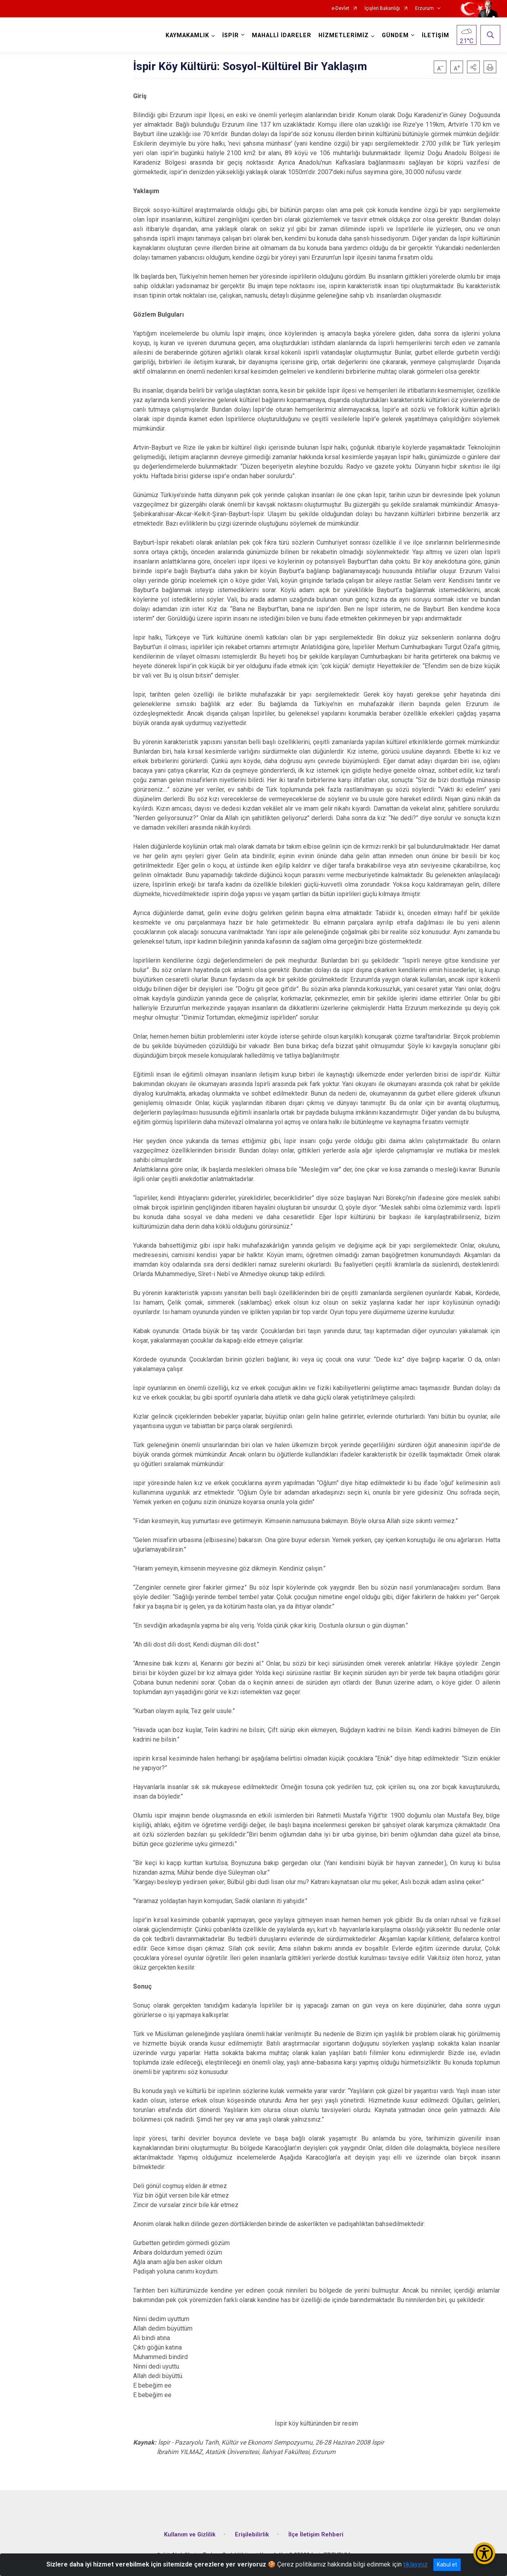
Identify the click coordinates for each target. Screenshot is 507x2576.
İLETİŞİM (435, 35)
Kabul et (447, 2564)
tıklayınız (415, 2564)
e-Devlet (340, 8)
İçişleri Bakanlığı (382, 8)
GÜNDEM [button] (395, 35)
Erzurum (424, 8)
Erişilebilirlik (252, 2534)
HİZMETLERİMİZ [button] (343, 35)
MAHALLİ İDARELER (281, 35)
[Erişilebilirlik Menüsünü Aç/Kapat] (484, 2553)
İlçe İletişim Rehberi (315, 2534)
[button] (473, 67)
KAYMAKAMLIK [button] (187, 35)
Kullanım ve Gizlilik (189, 2534)
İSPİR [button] (230, 35)
